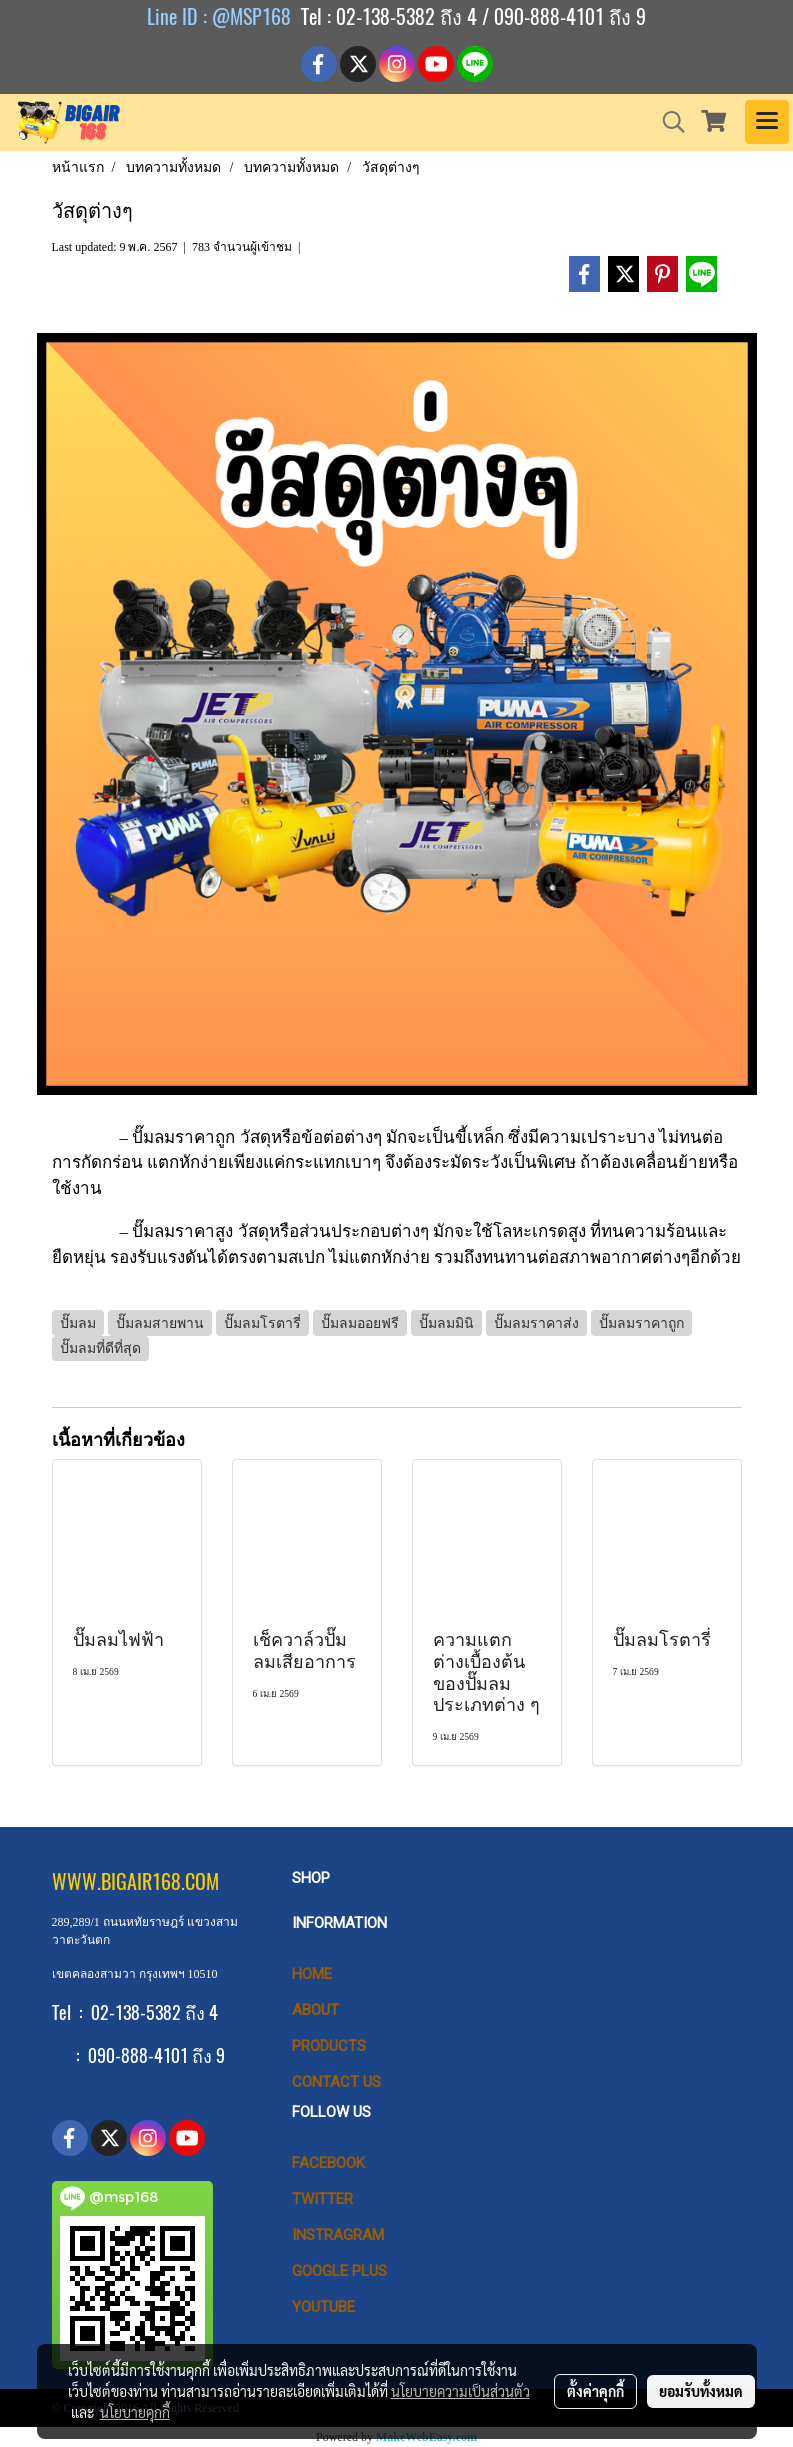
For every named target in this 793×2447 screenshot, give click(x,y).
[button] (667, 122)
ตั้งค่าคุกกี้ (595, 2391)
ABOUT (315, 2010)
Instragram (338, 2235)
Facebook (328, 2163)
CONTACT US (336, 2082)
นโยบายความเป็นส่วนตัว (460, 2391)
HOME (312, 1974)
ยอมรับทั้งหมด (701, 2391)
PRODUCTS (329, 2046)
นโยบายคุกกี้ (135, 2412)
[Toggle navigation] (767, 122)
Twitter (322, 2199)
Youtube (323, 2307)
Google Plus (339, 2271)
